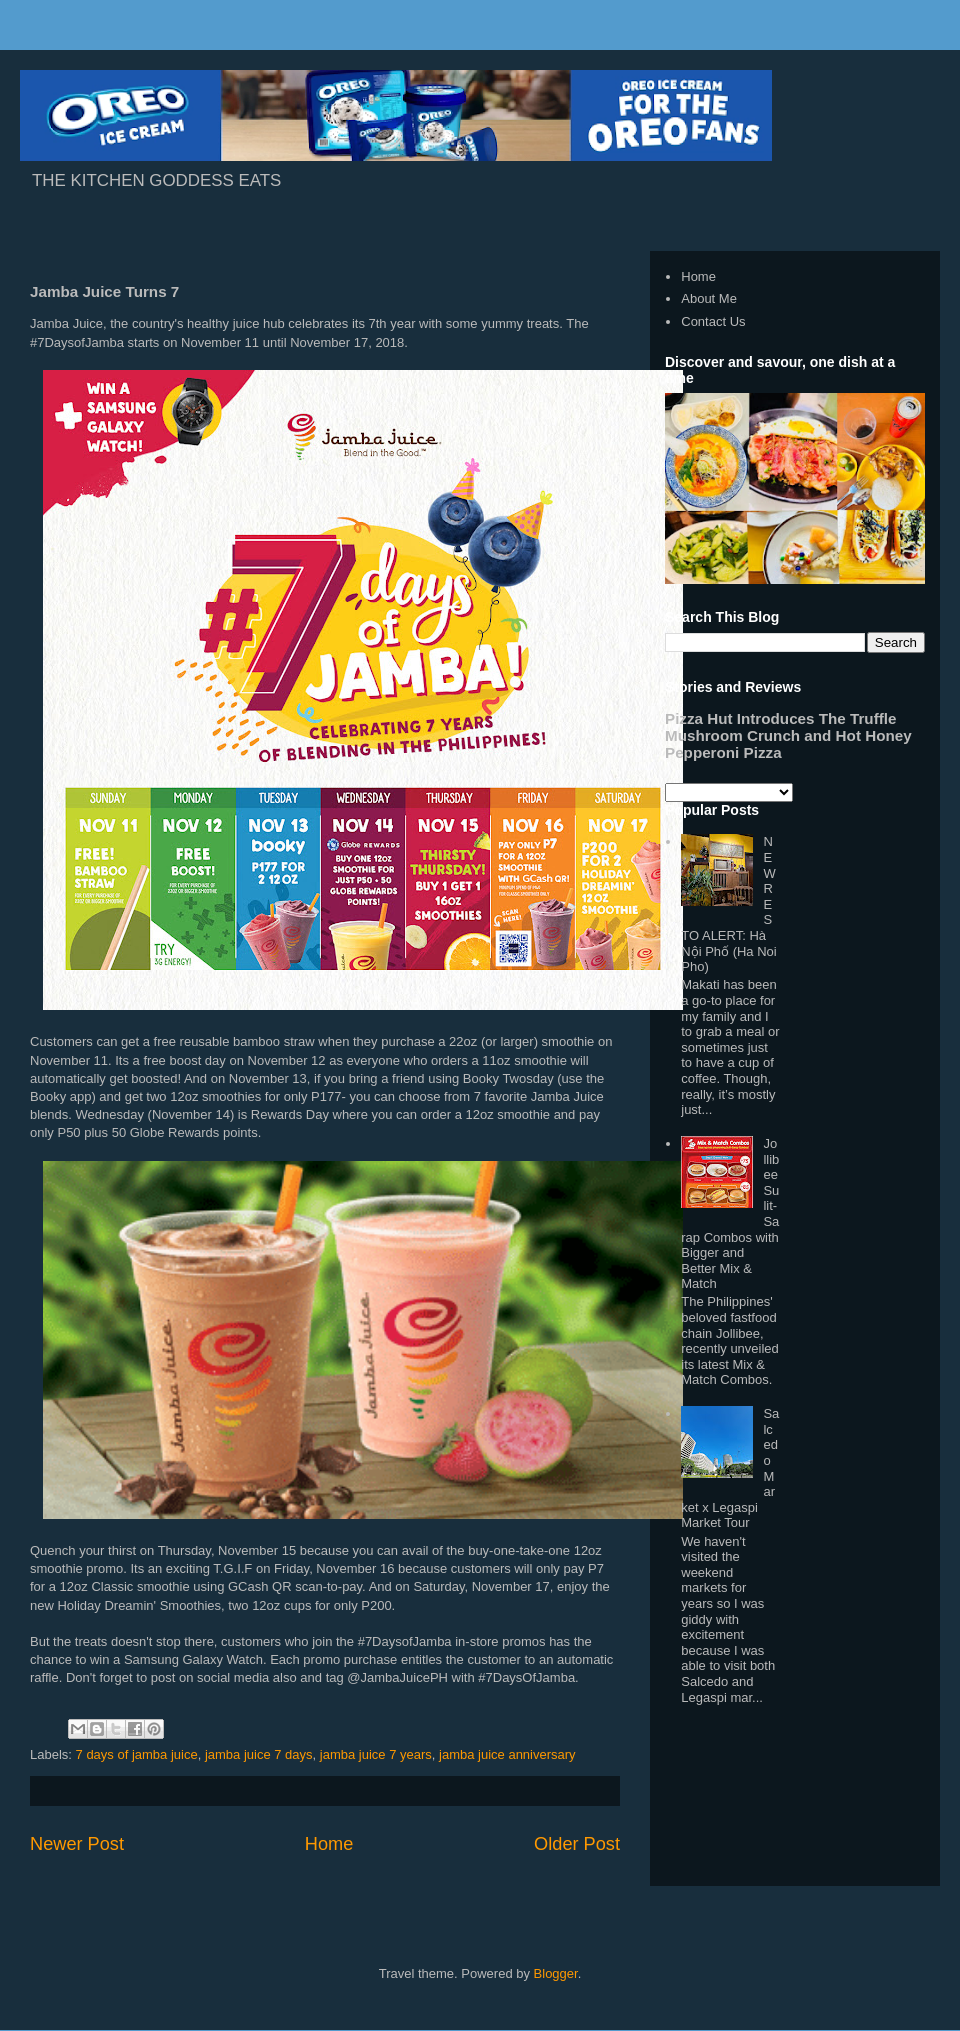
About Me (709, 298)
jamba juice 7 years (376, 1754)
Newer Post (77, 1844)
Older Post (577, 1844)
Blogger (556, 1973)
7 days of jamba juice (137, 1754)
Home (329, 1844)
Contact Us (713, 321)
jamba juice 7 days (259, 1754)
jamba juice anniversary (507, 1754)
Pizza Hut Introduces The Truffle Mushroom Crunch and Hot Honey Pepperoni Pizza (788, 735)
